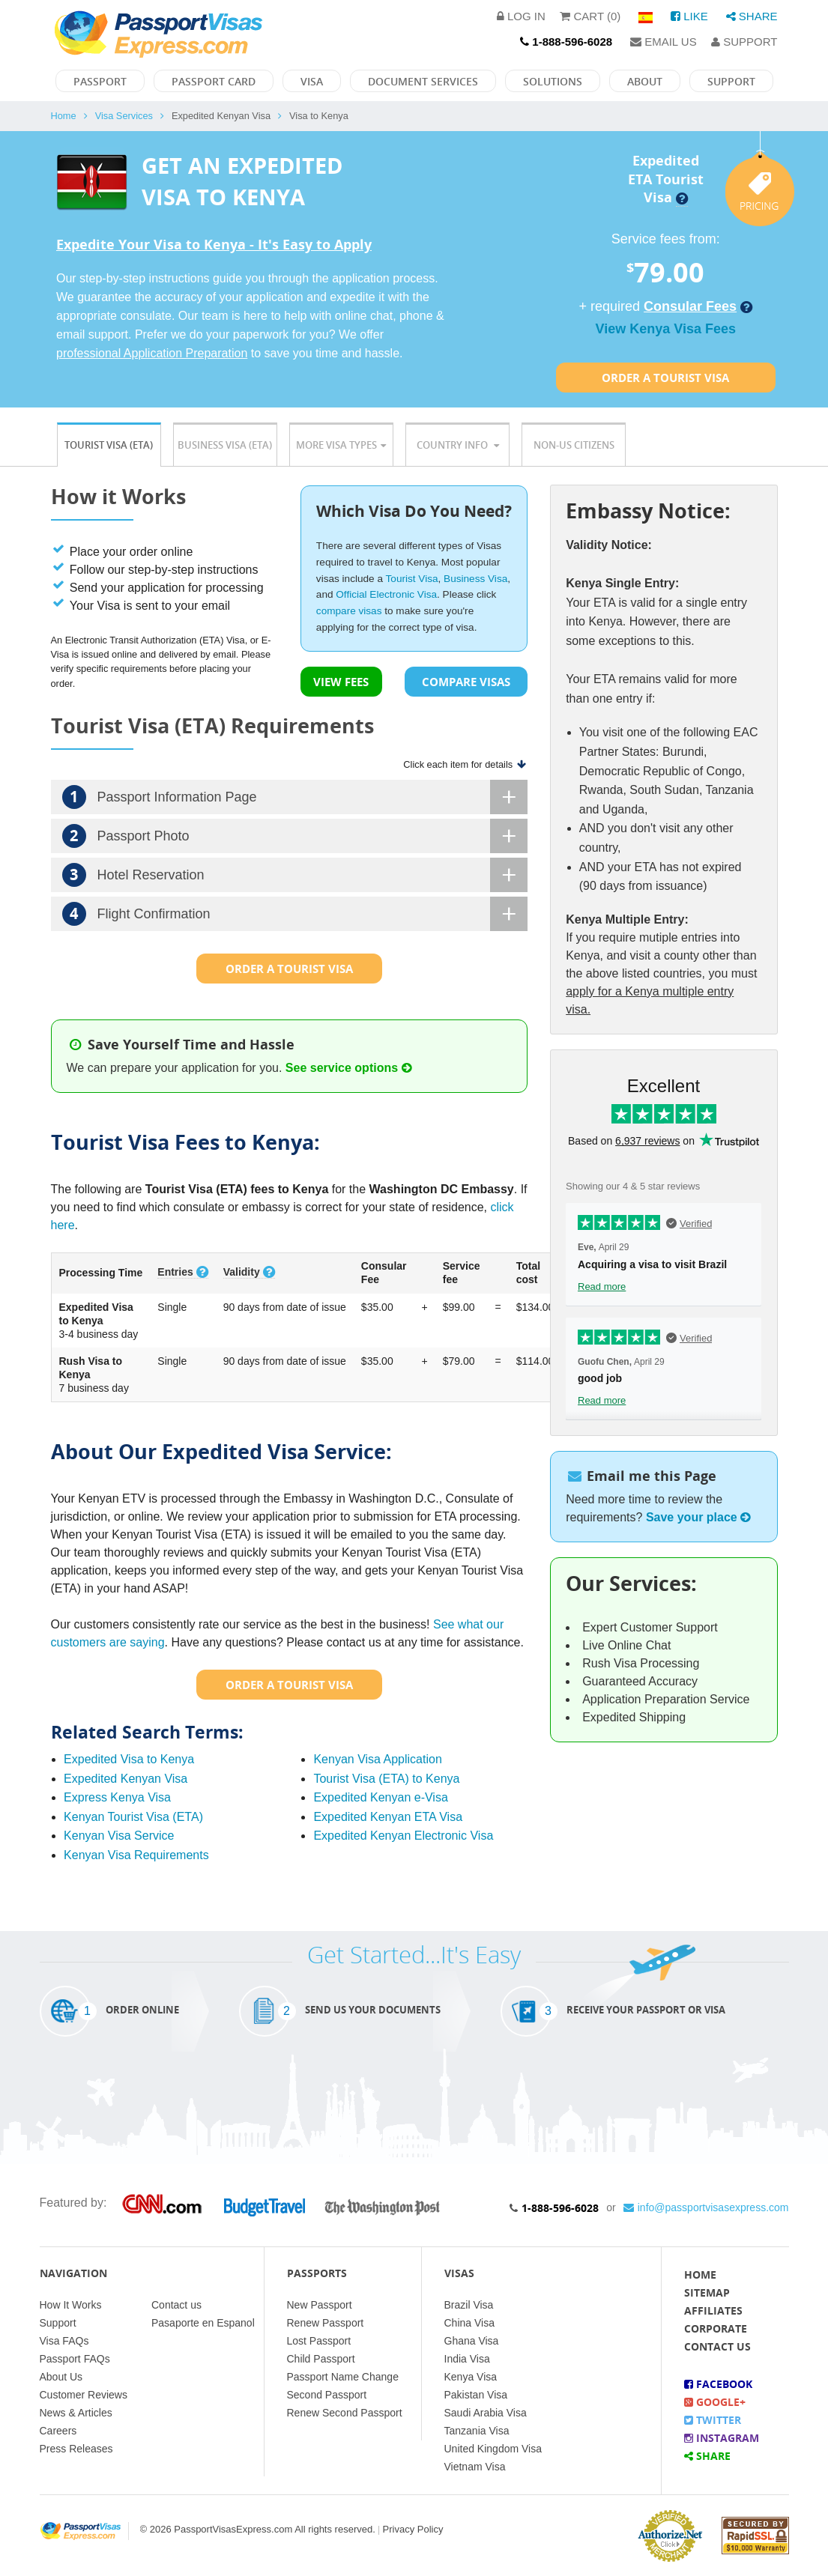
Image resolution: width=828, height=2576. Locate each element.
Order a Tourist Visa (665, 377)
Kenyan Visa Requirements (136, 1855)
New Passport (319, 2305)
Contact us (176, 2305)
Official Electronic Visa (386, 594)
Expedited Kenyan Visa (125, 1778)
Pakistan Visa (476, 2395)
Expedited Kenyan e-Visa (380, 1797)
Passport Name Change (343, 2377)
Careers (58, 2431)
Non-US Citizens (574, 445)
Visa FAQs (64, 2341)
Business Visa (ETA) (225, 445)
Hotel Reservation (295, 875)
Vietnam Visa (475, 2467)
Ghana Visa (471, 2341)
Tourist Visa (412, 578)
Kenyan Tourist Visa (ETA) (133, 1816)
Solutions (552, 81)
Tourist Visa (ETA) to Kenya (386, 1778)
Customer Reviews (83, 2395)
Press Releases (76, 2449)
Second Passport (327, 2395)
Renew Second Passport (344, 2413)
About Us (61, 2377)
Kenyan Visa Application (377, 1759)
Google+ (715, 2402)
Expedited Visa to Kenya (129, 1759)
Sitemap (707, 2292)
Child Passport (321, 2359)
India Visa (467, 2359)
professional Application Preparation (151, 353)
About (644, 81)
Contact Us (717, 2346)
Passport (100, 81)
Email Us (663, 41)
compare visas (349, 610)
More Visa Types (341, 445)
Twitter (712, 2420)
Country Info (458, 445)
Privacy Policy (413, 2529)
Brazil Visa (469, 2305)
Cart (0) (590, 16)
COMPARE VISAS (466, 681)
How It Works (71, 2305)
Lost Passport (319, 2341)
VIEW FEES (341, 681)
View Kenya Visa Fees (666, 328)
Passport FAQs (75, 2359)
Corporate (715, 2328)
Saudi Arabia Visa (485, 2413)
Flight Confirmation (295, 914)
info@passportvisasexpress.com (706, 2207)
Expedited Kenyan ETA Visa (387, 1816)
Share (752, 16)
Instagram (721, 2438)
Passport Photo (295, 836)
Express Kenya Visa (117, 1797)
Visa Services (124, 115)
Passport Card (214, 81)
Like (689, 16)
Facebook (718, 2384)
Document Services (423, 81)
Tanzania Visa (477, 2431)
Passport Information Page (295, 797)
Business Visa (475, 578)
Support (744, 41)
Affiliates (713, 2310)
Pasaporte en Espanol (203, 2323)
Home (63, 115)
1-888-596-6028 (560, 2208)
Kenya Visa (471, 2377)
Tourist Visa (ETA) (108, 445)
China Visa (469, 2323)
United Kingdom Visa (493, 2449)
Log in (521, 16)
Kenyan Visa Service (119, 1835)
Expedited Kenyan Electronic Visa (403, 1835)
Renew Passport (325, 2323)
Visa (311, 81)
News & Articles (76, 2413)
